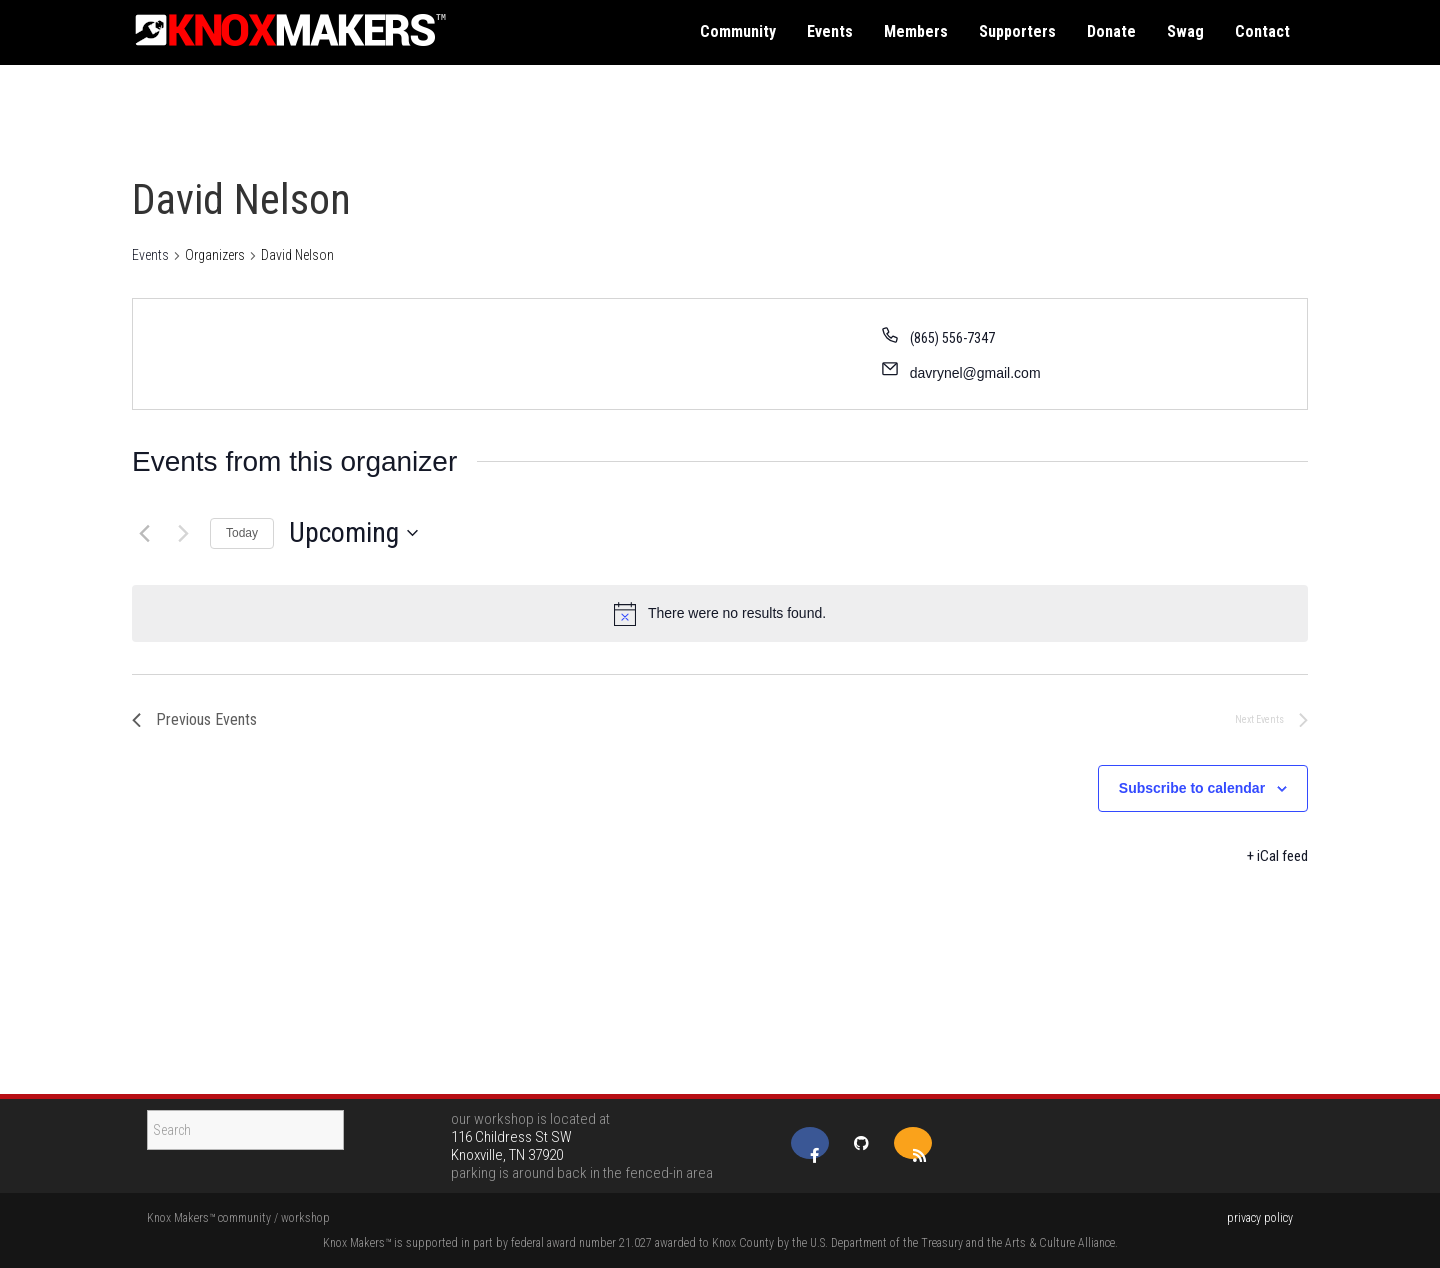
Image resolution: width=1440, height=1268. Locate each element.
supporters (1017, 31)
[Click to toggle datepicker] (353, 533)
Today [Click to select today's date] (242, 533)
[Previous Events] (144, 533)
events (830, 31)
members (916, 31)
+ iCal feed (1277, 856)
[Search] (245, 1130)
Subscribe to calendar (1192, 788)
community (738, 31)
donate (1111, 31)
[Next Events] (183, 533)
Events (150, 255)
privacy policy (1260, 1218)
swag (1185, 31)
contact (1262, 31)
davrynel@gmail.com (975, 373)
